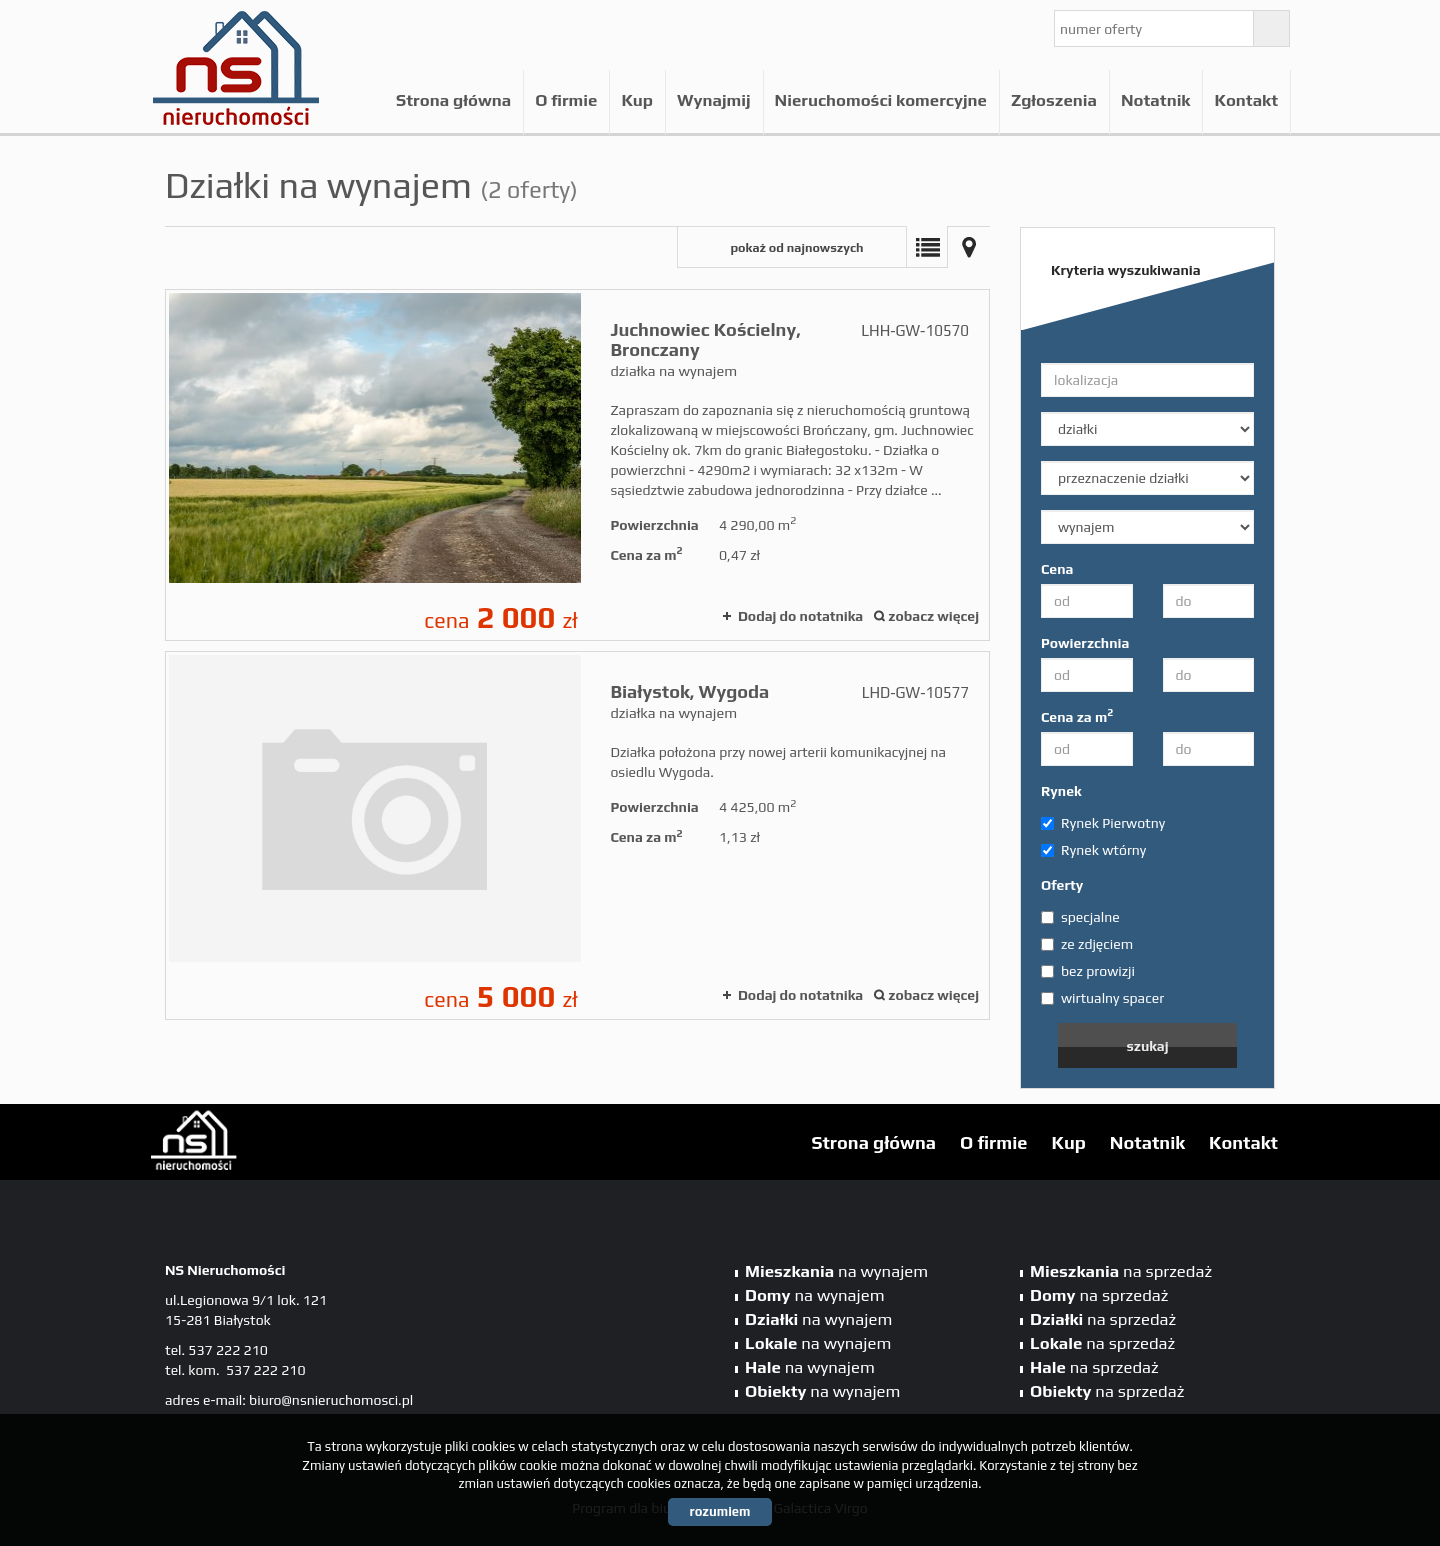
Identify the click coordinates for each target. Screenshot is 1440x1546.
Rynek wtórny (1093, 850)
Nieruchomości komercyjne (881, 100)
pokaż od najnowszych (796, 247)
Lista (927, 247)
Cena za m (1077, 716)
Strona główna (453, 100)
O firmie (566, 100)
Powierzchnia (1085, 643)
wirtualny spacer (1102, 998)
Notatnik (1155, 100)
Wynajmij (714, 100)
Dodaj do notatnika (800, 616)
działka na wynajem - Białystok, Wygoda (577, 835)
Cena (1057, 569)
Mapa (969, 247)
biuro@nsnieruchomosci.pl (331, 1400)
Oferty (1062, 885)
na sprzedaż (1121, 1271)
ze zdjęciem (1087, 944)
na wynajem (836, 1271)
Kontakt (1246, 100)
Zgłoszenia (1054, 100)
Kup (637, 100)
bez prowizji (1088, 971)
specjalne (1080, 917)
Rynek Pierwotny (1103, 823)
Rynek (1061, 791)
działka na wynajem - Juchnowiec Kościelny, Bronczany (577, 465)
